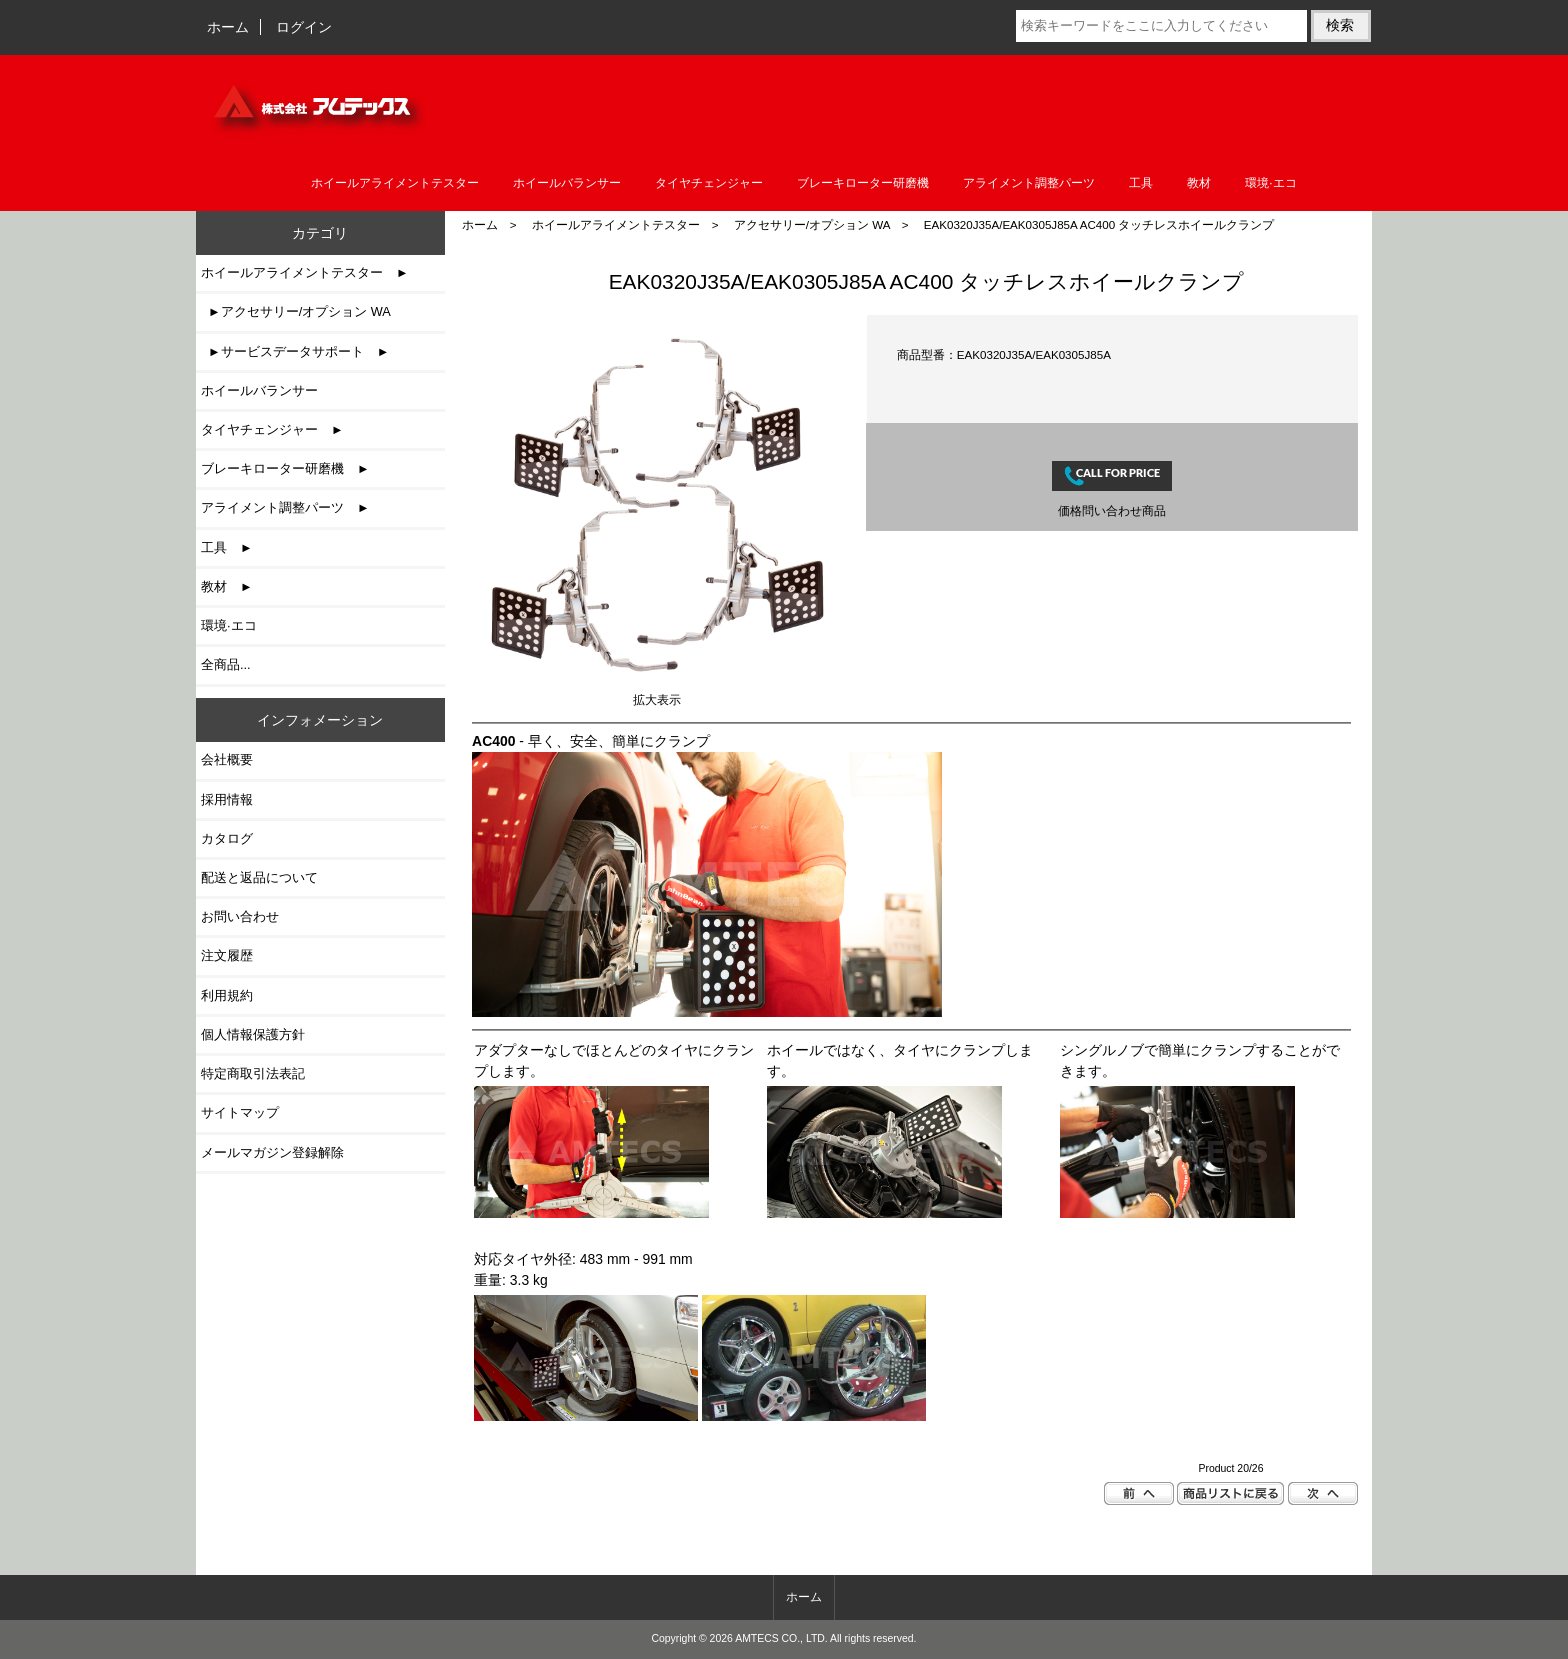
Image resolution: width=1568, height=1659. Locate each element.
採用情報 (227, 799)
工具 (1141, 183)
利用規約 (227, 995)
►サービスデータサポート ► (295, 351)
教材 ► (227, 586)
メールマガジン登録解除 (272, 1152)
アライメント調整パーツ (1029, 183)
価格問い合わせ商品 (1112, 510)
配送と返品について (259, 877)
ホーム (228, 27)
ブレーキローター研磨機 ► (285, 468)
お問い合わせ (240, 916)
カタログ (227, 838)
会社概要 (227, 759)
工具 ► (227, 547)
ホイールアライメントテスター (616, 224)
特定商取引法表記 (253, 1073)
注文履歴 (227, 955)
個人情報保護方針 (253, 1034)
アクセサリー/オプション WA (812, 224)
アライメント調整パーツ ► (285, 507)
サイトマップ (240, 1112)
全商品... (226, 664)
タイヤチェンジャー (709, 183)
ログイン (304, 27)
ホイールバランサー (567, 183)
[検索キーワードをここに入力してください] (1161, 26)
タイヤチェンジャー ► (272, 429)
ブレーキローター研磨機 (863, 183)
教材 (1199, 183)
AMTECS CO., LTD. (781, 1638)
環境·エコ (1270, 183)
